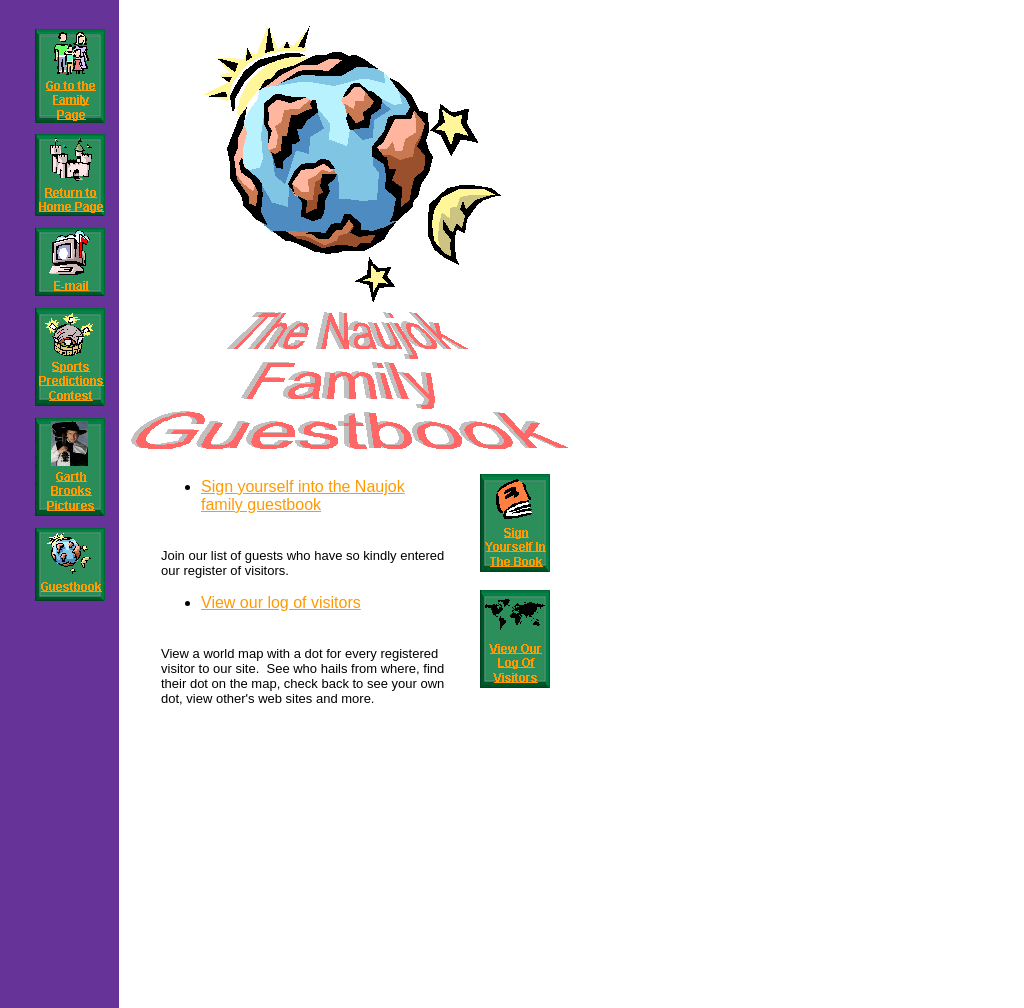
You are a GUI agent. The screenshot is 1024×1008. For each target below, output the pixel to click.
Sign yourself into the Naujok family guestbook (303, 495)
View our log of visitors (281, 602)
